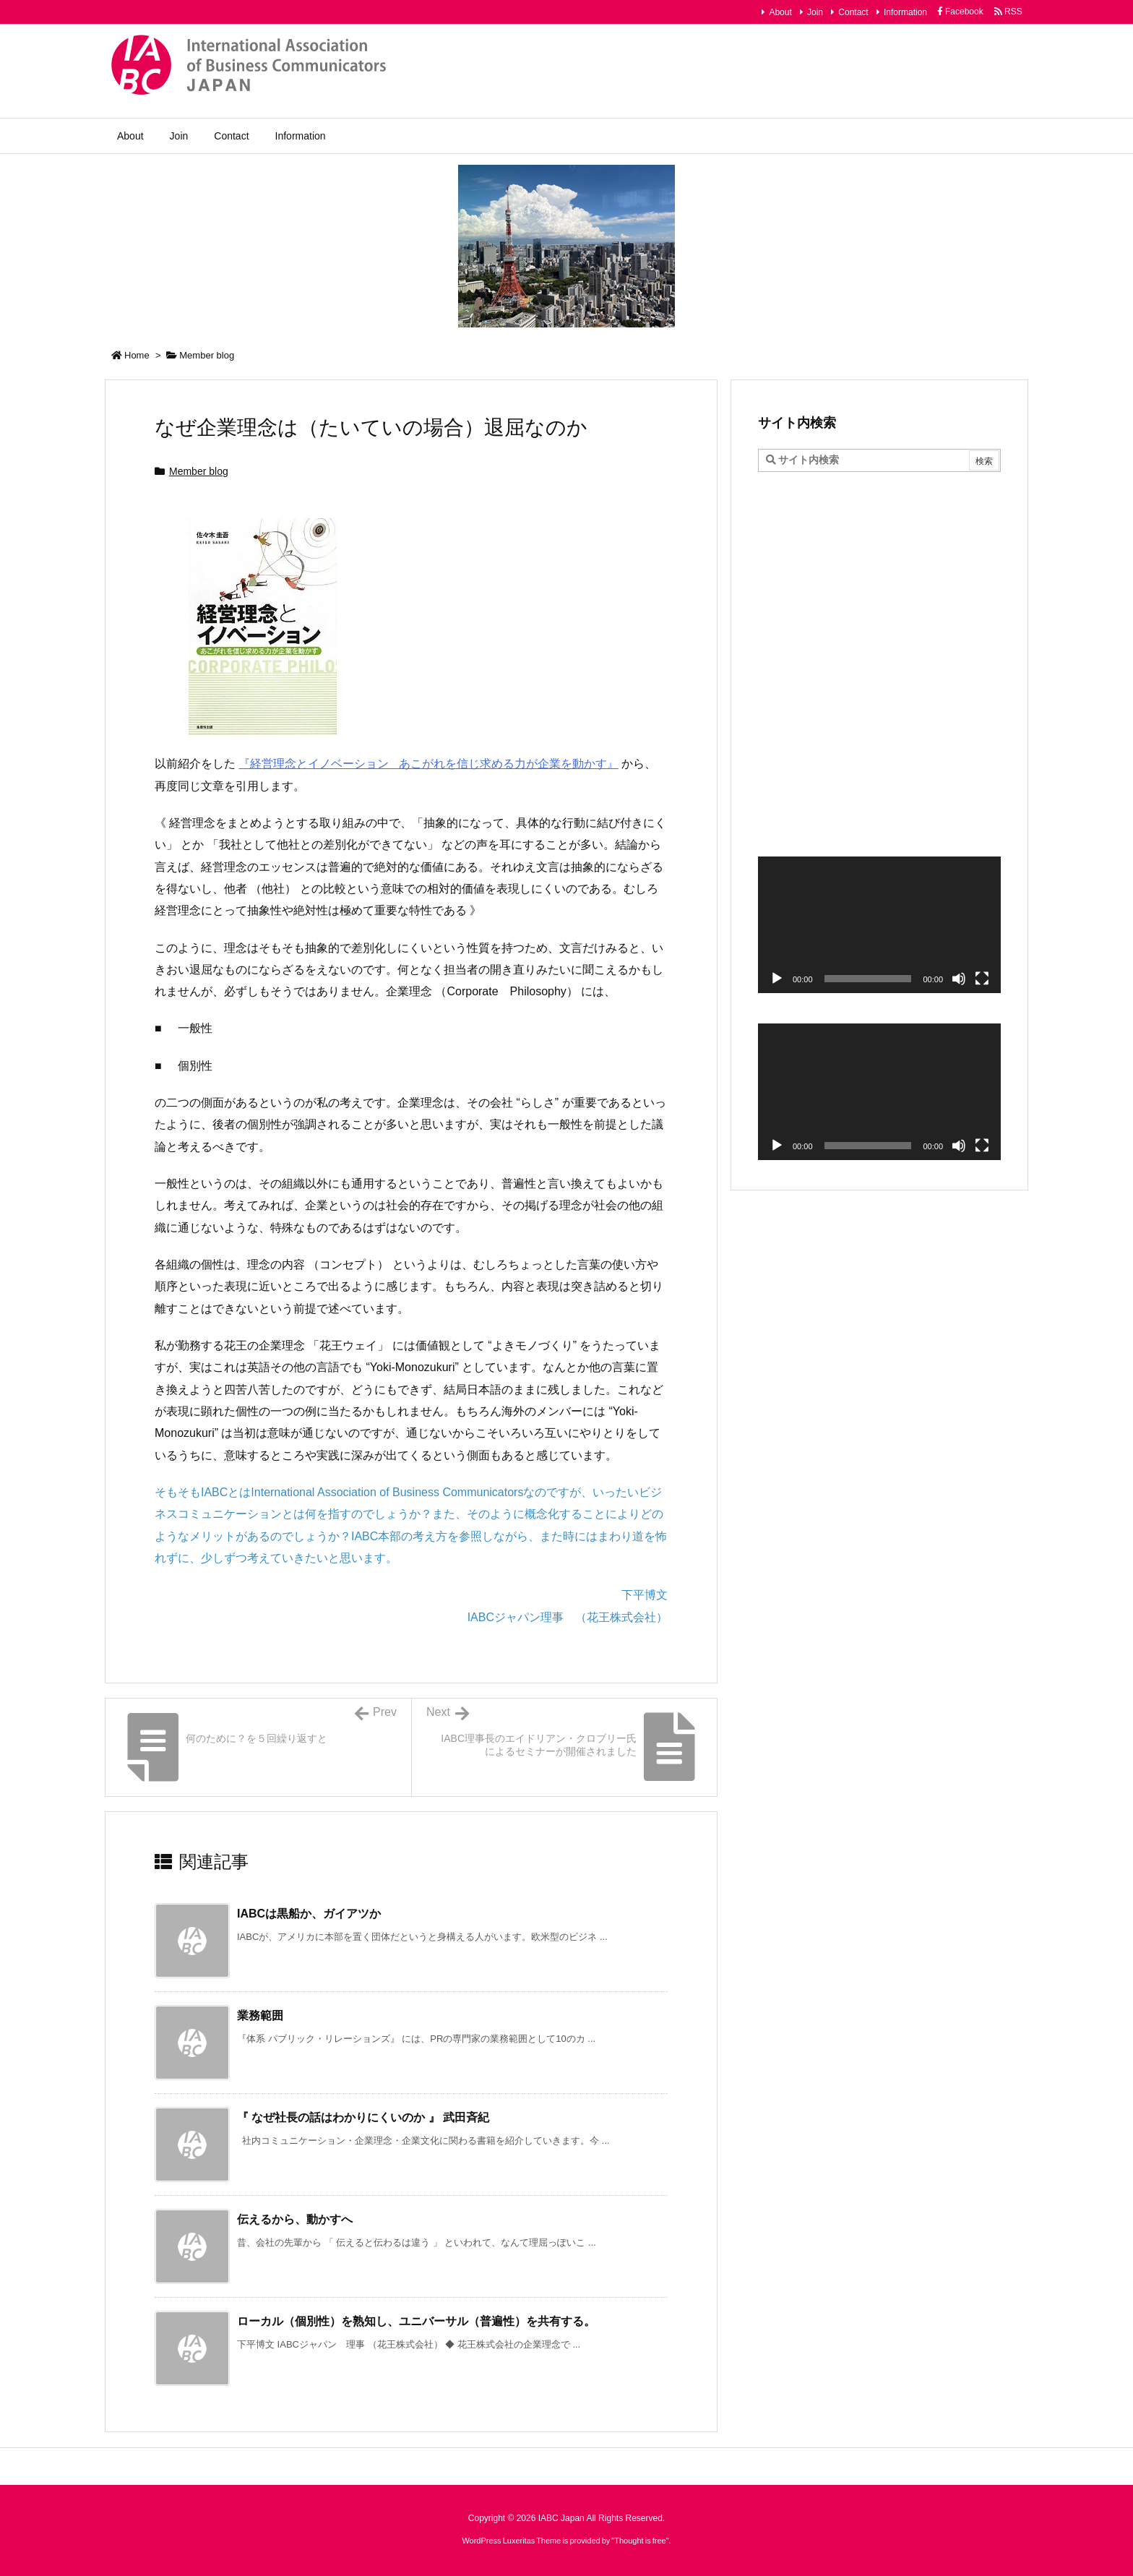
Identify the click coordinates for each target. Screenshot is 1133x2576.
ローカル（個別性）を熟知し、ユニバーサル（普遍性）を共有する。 (416, 2321)
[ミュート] (959, 978)
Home (137, 355)
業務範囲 (260, 2015)
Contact (853, 12)
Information (905, 12)
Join (815, 12)
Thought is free (639, 2540)
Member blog (206, 355)
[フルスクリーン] (982, 978)
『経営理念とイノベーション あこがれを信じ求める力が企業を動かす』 (428, 763)
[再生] (777, 978)
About (780, 12)
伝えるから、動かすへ (295, 2219)
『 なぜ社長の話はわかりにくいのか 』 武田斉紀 (363, 2117)
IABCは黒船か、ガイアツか (309, 1913)
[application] (879, 924)
